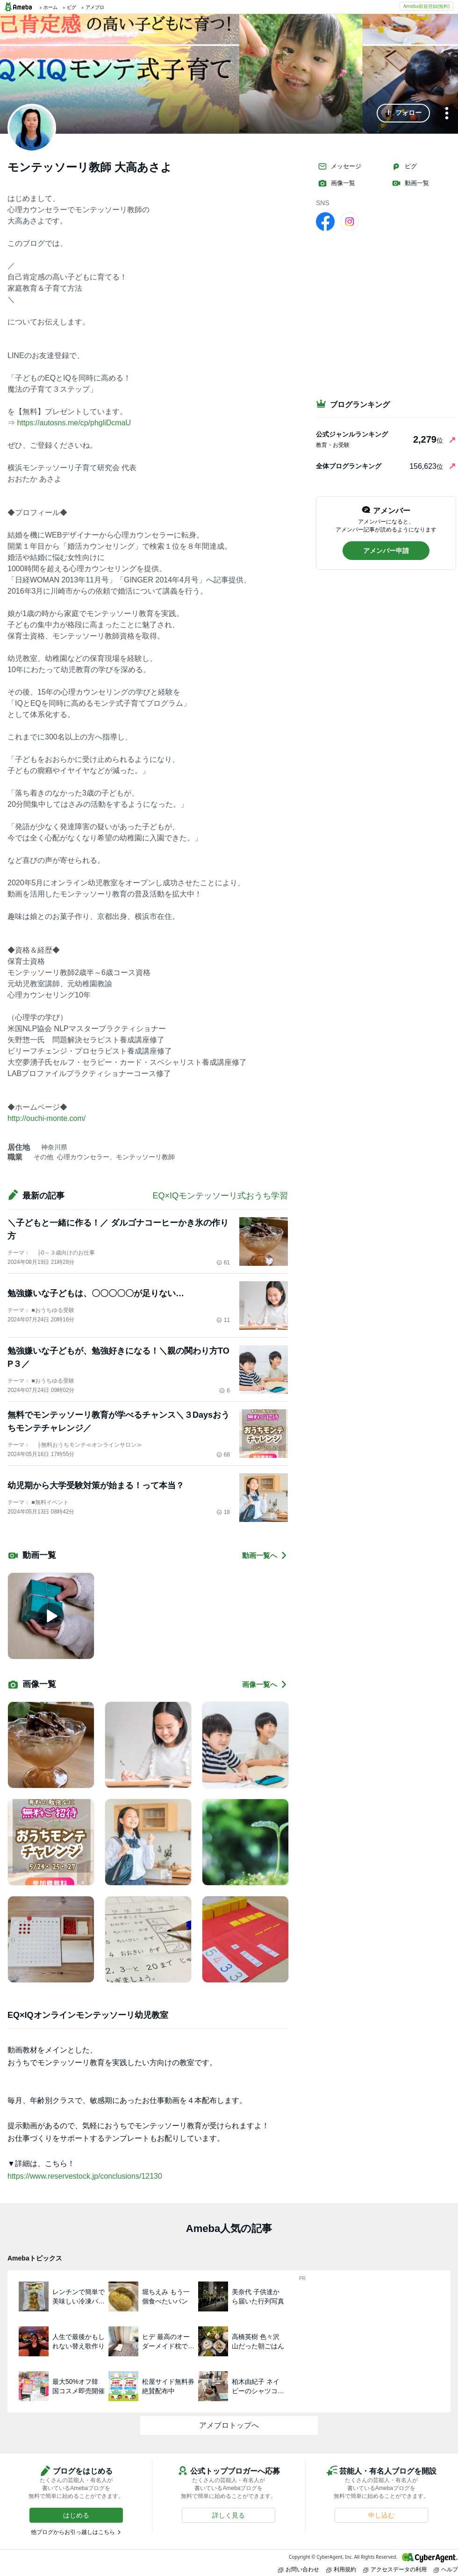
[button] (403, 113)
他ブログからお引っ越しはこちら (73, 2532)
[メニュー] (446, 114)
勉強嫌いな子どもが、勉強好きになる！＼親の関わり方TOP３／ (118, 1357)
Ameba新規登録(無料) (426, 6)
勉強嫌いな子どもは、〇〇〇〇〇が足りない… (95, 1293)
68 (223, 1454)
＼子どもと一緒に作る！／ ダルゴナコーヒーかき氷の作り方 (118, 1229)
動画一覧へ (265, 1555)
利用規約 (341, 2569)
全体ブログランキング (348, 466)
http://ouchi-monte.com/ (46, 1118)
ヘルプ (446, 2569)
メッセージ (339, 166)
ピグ (404, 166)
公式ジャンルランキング (352, 434)
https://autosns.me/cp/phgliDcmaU (74, 423)
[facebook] (325, 221)
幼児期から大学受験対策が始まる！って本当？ (95, 1485)
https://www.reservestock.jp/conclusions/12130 (84, 2176)
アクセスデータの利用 (395, 2569)
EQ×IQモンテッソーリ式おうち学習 (220, 1195)
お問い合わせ (298, 2569)
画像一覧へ (265, 1684)
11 (223, 1320)
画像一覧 (336, 183)
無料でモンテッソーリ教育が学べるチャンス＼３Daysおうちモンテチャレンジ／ (118, 1421)
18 (223, 1512)
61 (223, 1262)
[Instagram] (349, 221)
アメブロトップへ (229, 2425)
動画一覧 (410, 183)
